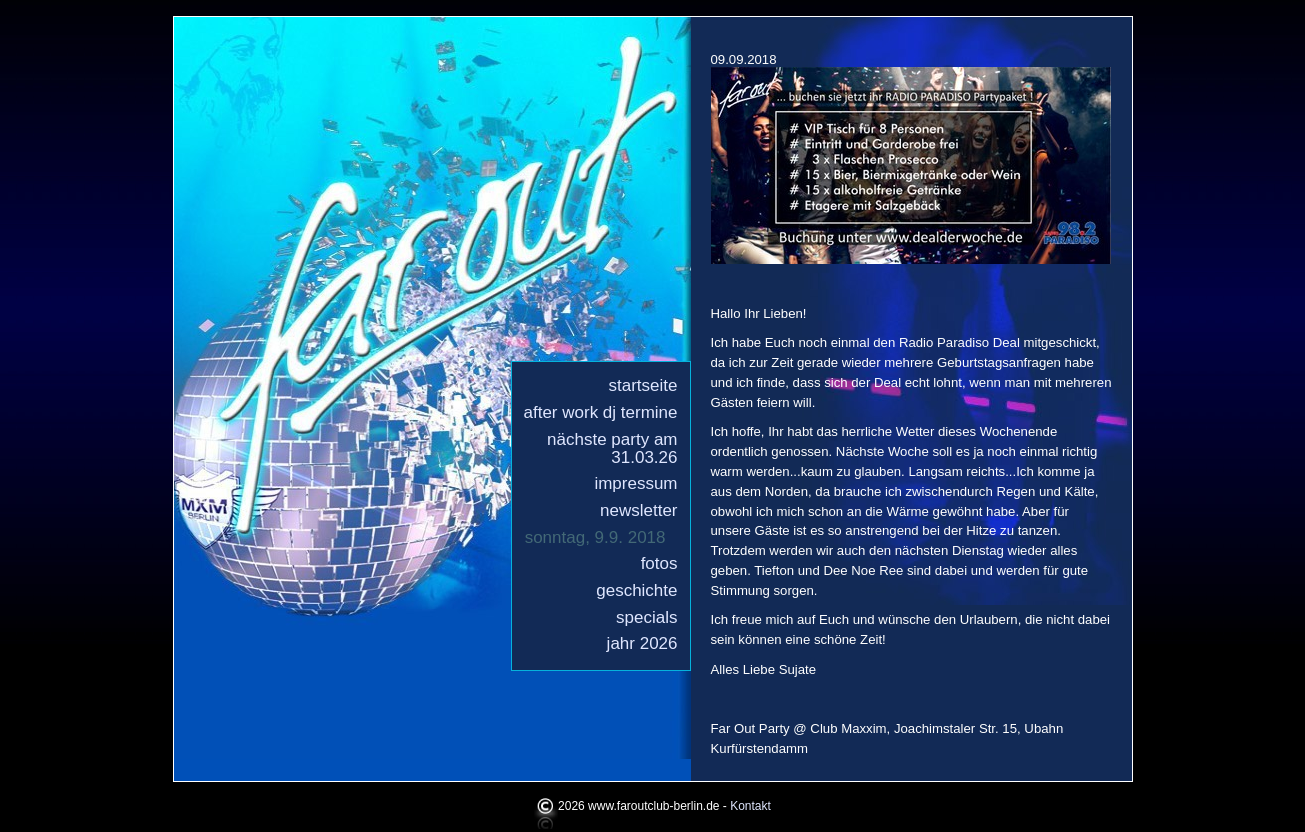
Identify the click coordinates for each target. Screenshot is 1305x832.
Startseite (643, 385)
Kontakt (750, 806)
